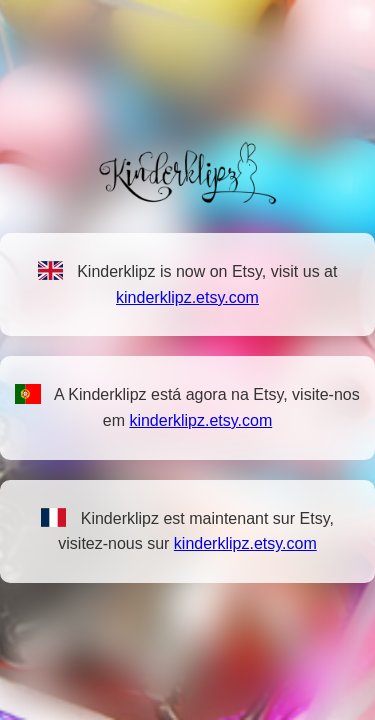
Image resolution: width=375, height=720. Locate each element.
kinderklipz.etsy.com (187, 297)
